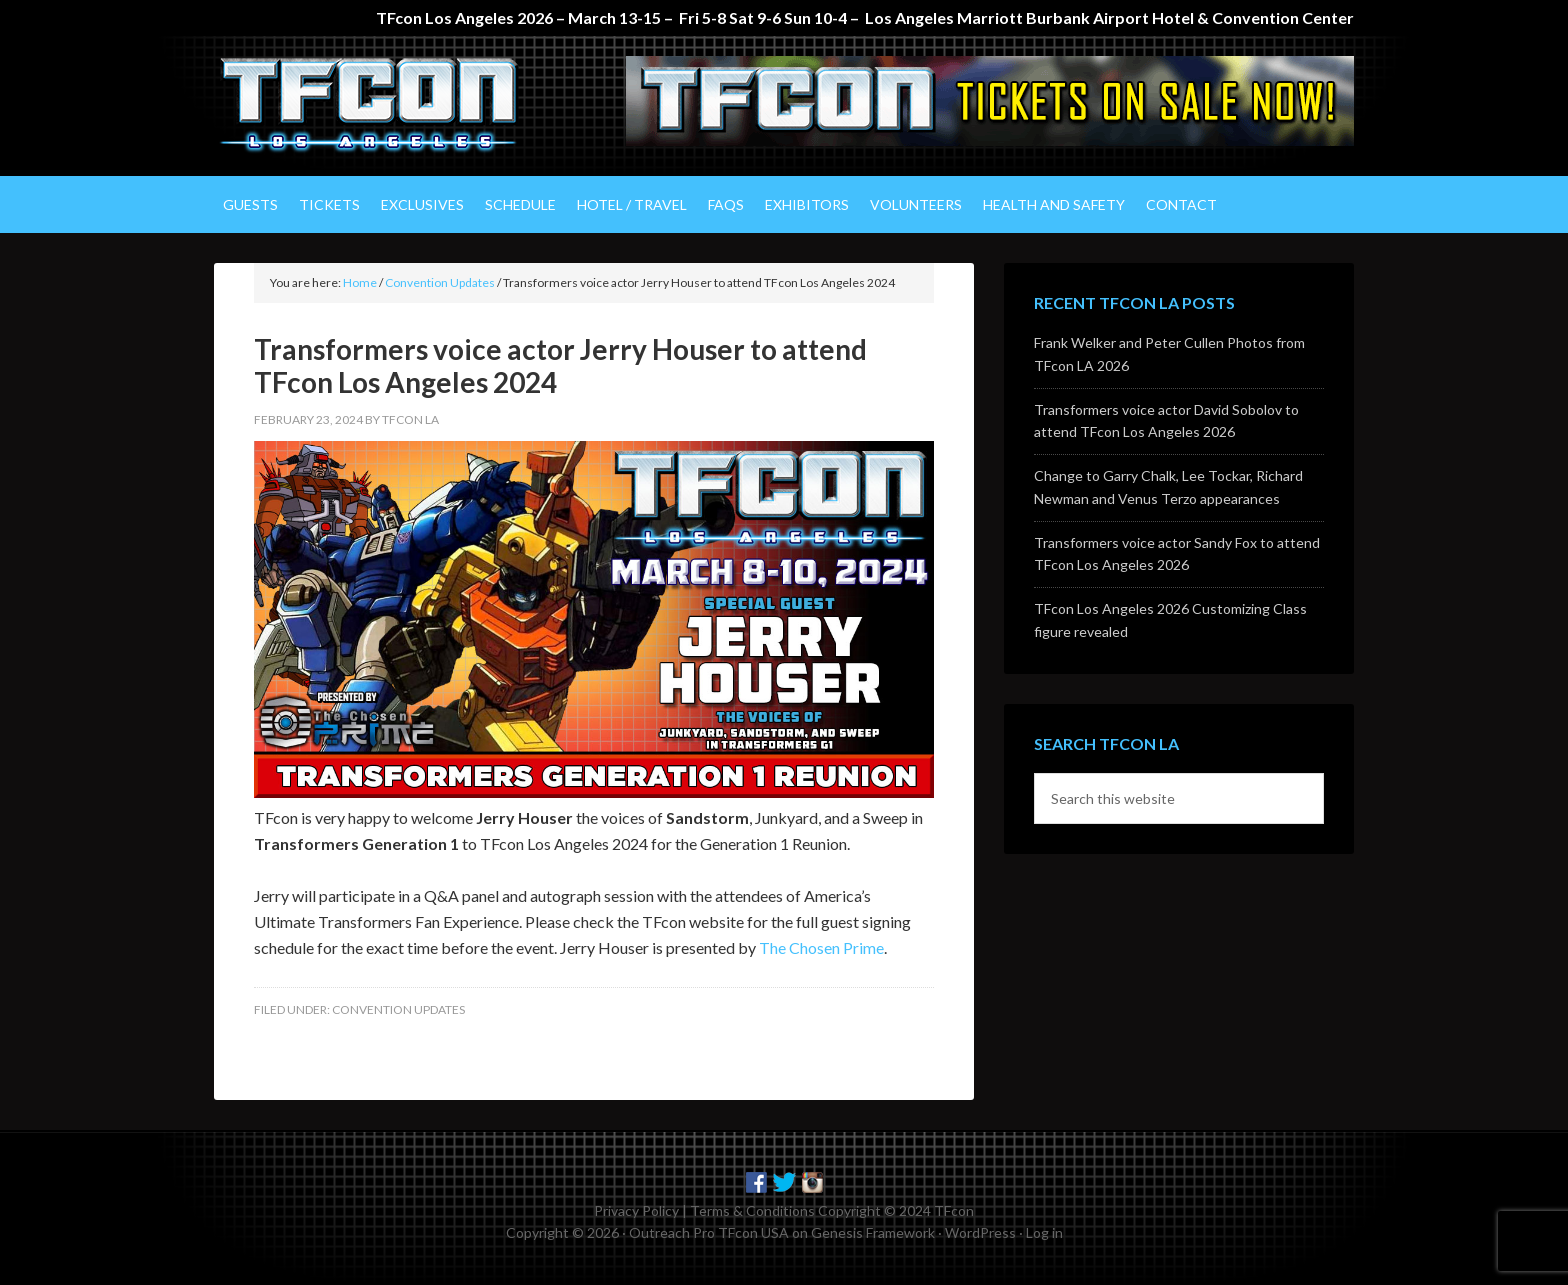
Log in (1044, 1232)
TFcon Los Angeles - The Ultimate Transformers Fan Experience (384, 106)
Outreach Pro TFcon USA (709, 1232)
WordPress (980, 1232)
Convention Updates (398, 1009)
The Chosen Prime (821, 947)
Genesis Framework (873, 1232)
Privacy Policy (636, 1210)
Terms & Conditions (752, 1210)
